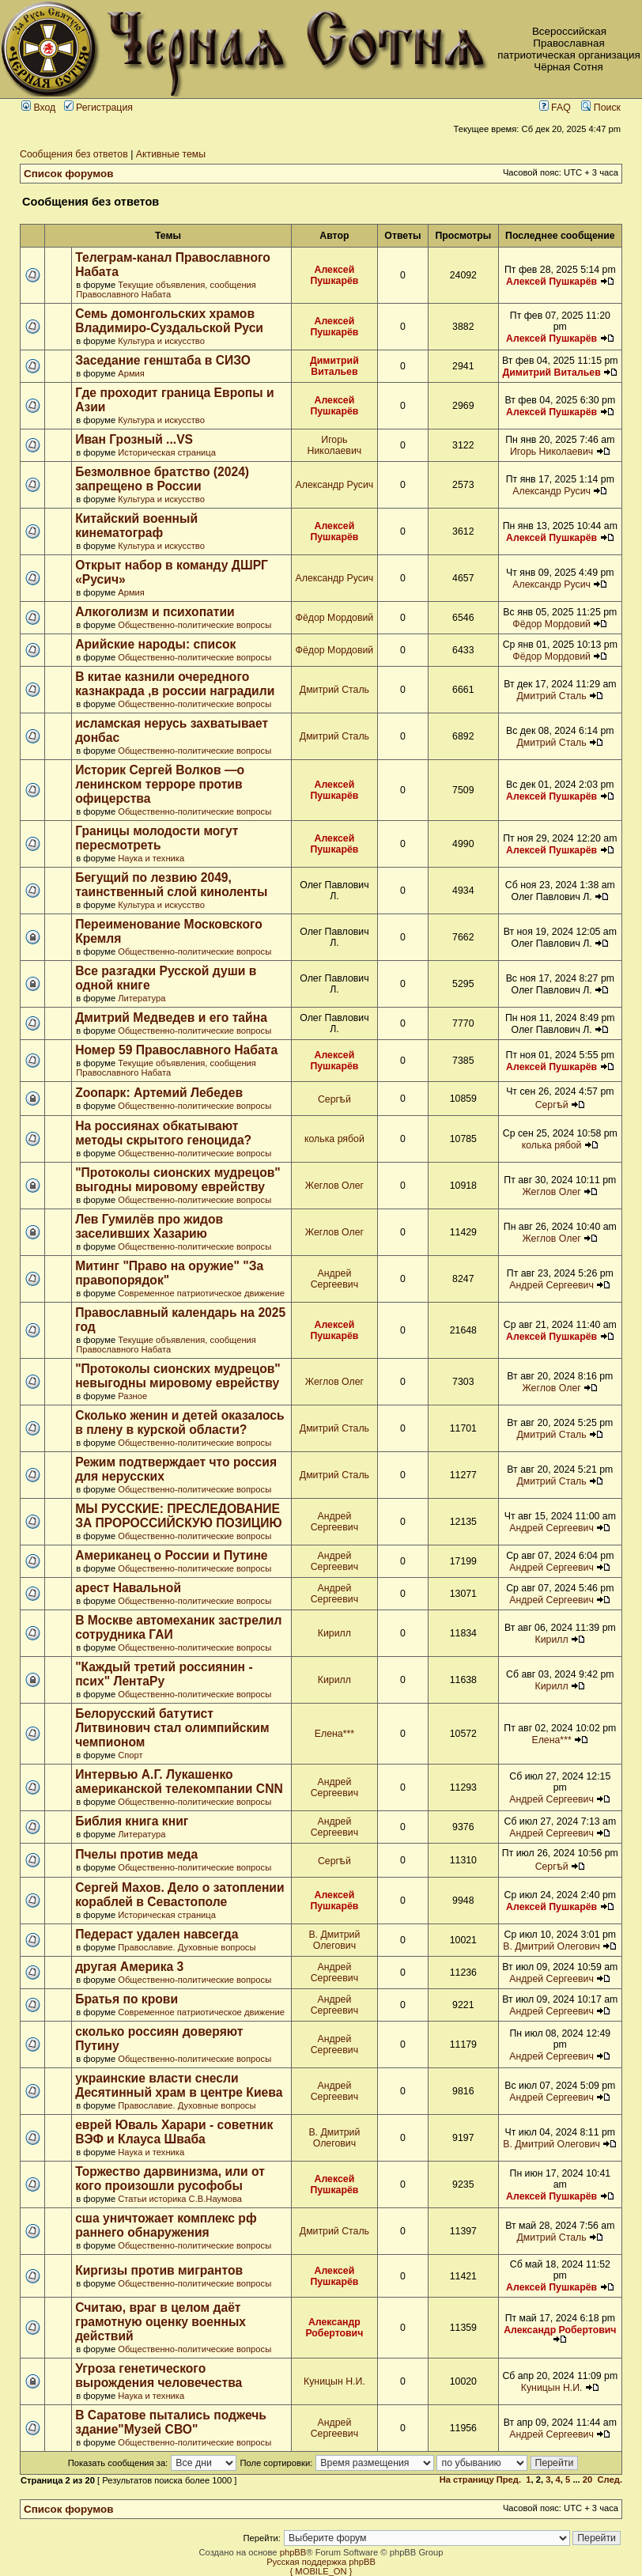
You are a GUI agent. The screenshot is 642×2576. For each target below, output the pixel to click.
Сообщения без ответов (74, 154)
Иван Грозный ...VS (134, 439)
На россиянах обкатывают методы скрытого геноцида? (163, 1133)
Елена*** (334, 1733)
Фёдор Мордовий (335, 617)
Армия (131, 373)
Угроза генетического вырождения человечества (158, 2375)
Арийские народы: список (155, 644)
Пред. (509, 2479)
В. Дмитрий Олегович (334, 1940)
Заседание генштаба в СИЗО (163, 360)
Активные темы (171, 154)
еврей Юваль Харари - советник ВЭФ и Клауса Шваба (174, 2132)
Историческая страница (167, 452)
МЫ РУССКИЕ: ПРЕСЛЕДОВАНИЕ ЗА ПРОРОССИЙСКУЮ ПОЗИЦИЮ (178, 1516)
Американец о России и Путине (171, 1555)
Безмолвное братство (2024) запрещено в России (162, 479)
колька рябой (334, 1138)
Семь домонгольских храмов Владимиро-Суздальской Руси (169, 321)
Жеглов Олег (334, 1185)
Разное (132, 1396)
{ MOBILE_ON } (321, 2571)
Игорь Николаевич (335, 445)
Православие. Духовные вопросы (186, 1947)
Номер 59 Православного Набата (176, 1050)
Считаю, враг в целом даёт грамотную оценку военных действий (160, 2322)
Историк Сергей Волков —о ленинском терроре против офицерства (159, 784)
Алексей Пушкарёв (334, 275)
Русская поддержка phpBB (321, 2562)
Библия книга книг (131, 1821)
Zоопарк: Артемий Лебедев (159, 1092)
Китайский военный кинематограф (136, 525)
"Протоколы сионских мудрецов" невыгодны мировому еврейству (178, 1376)
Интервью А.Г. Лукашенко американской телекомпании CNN (179, 1781)
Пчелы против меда (136, 1854)
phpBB (293, 2552)
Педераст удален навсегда (156, 1934)
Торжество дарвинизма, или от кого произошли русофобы (170, 2178)
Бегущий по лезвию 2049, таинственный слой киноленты (171, 884)
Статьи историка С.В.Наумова (180, 2198)
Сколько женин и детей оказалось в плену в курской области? (179, 1422)
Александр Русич (335, 484)
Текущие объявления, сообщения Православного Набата (166, 289)
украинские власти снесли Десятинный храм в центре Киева (178, 2085)
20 (587, 2479)
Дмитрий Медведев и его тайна (171, 1017)
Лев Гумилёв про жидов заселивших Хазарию (149, 1226)
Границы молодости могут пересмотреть (156, 838)
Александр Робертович (334, 2328)
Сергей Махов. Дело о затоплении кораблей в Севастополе (179, 1894)
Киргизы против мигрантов (159, 2270)
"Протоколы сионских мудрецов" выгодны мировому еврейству (178, 1179)
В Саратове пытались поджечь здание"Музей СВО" (170, 2422)
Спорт (130, 1755)
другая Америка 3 (129, 1966)
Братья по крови (126, 1999)
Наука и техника (151, 858)
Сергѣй (334, 1099)
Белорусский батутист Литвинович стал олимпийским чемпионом (172, 1728)
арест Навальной (128, 1587)
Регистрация (98, 107)
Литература (141, 998)
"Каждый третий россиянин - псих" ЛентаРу (163, 1674)
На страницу (467, 2479)
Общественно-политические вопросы (194, 625)
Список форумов (69, 174)
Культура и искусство (161, 341)
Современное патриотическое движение (201, 1293)
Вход (38, 107)
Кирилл (334, 1633)
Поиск (601, 107)
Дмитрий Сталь (334, 689)
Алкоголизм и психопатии (155, 611)
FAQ (555, 107)
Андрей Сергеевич (334, 1279)
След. (610, 2479)
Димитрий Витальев (334, 366)
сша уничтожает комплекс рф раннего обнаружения (165, 2225)
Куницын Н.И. (334, 2381)
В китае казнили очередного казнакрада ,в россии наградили (174, 684)
